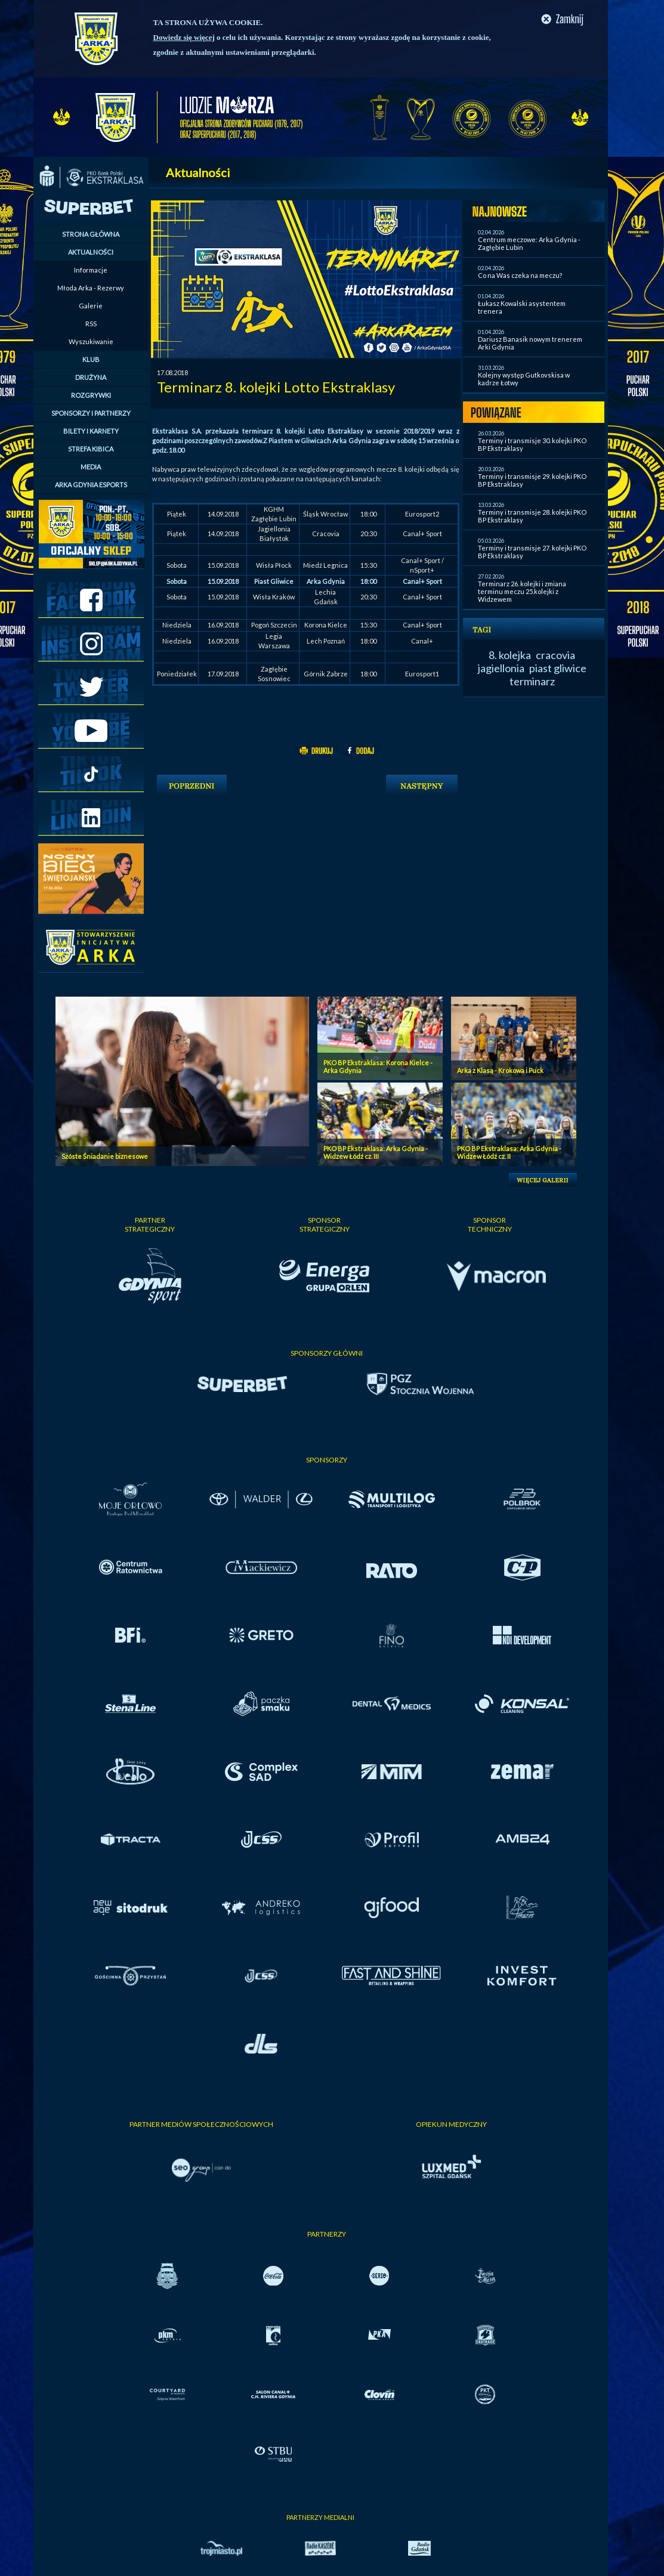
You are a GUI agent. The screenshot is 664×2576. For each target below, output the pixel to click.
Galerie (91, 306)
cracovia (555, 654)
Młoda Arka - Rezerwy (90, 288)
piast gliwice (557, 668)
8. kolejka (510, 654)
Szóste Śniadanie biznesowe (104, 1156)
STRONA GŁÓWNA (90, 234)
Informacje (90, 270)
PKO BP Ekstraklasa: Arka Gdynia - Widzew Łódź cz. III (375, 1152)
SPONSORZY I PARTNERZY (91, 413)
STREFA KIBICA (90, 449)
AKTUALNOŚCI (90, 252)
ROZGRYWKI (91, 395)
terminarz (532, 681)
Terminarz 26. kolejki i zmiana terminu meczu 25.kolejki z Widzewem (522, 591)
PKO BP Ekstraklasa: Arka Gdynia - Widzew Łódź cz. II (509, 1152)
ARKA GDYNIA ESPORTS (91, 484)
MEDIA (91, 467)
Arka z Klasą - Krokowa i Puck (500, 1070)
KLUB (91, 359)
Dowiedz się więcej (184, 37)
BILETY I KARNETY (91, 431)
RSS (91, 323)
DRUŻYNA (90, 377)
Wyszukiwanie (91, 341)
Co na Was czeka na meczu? (520, 275)
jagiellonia (501, 668)
